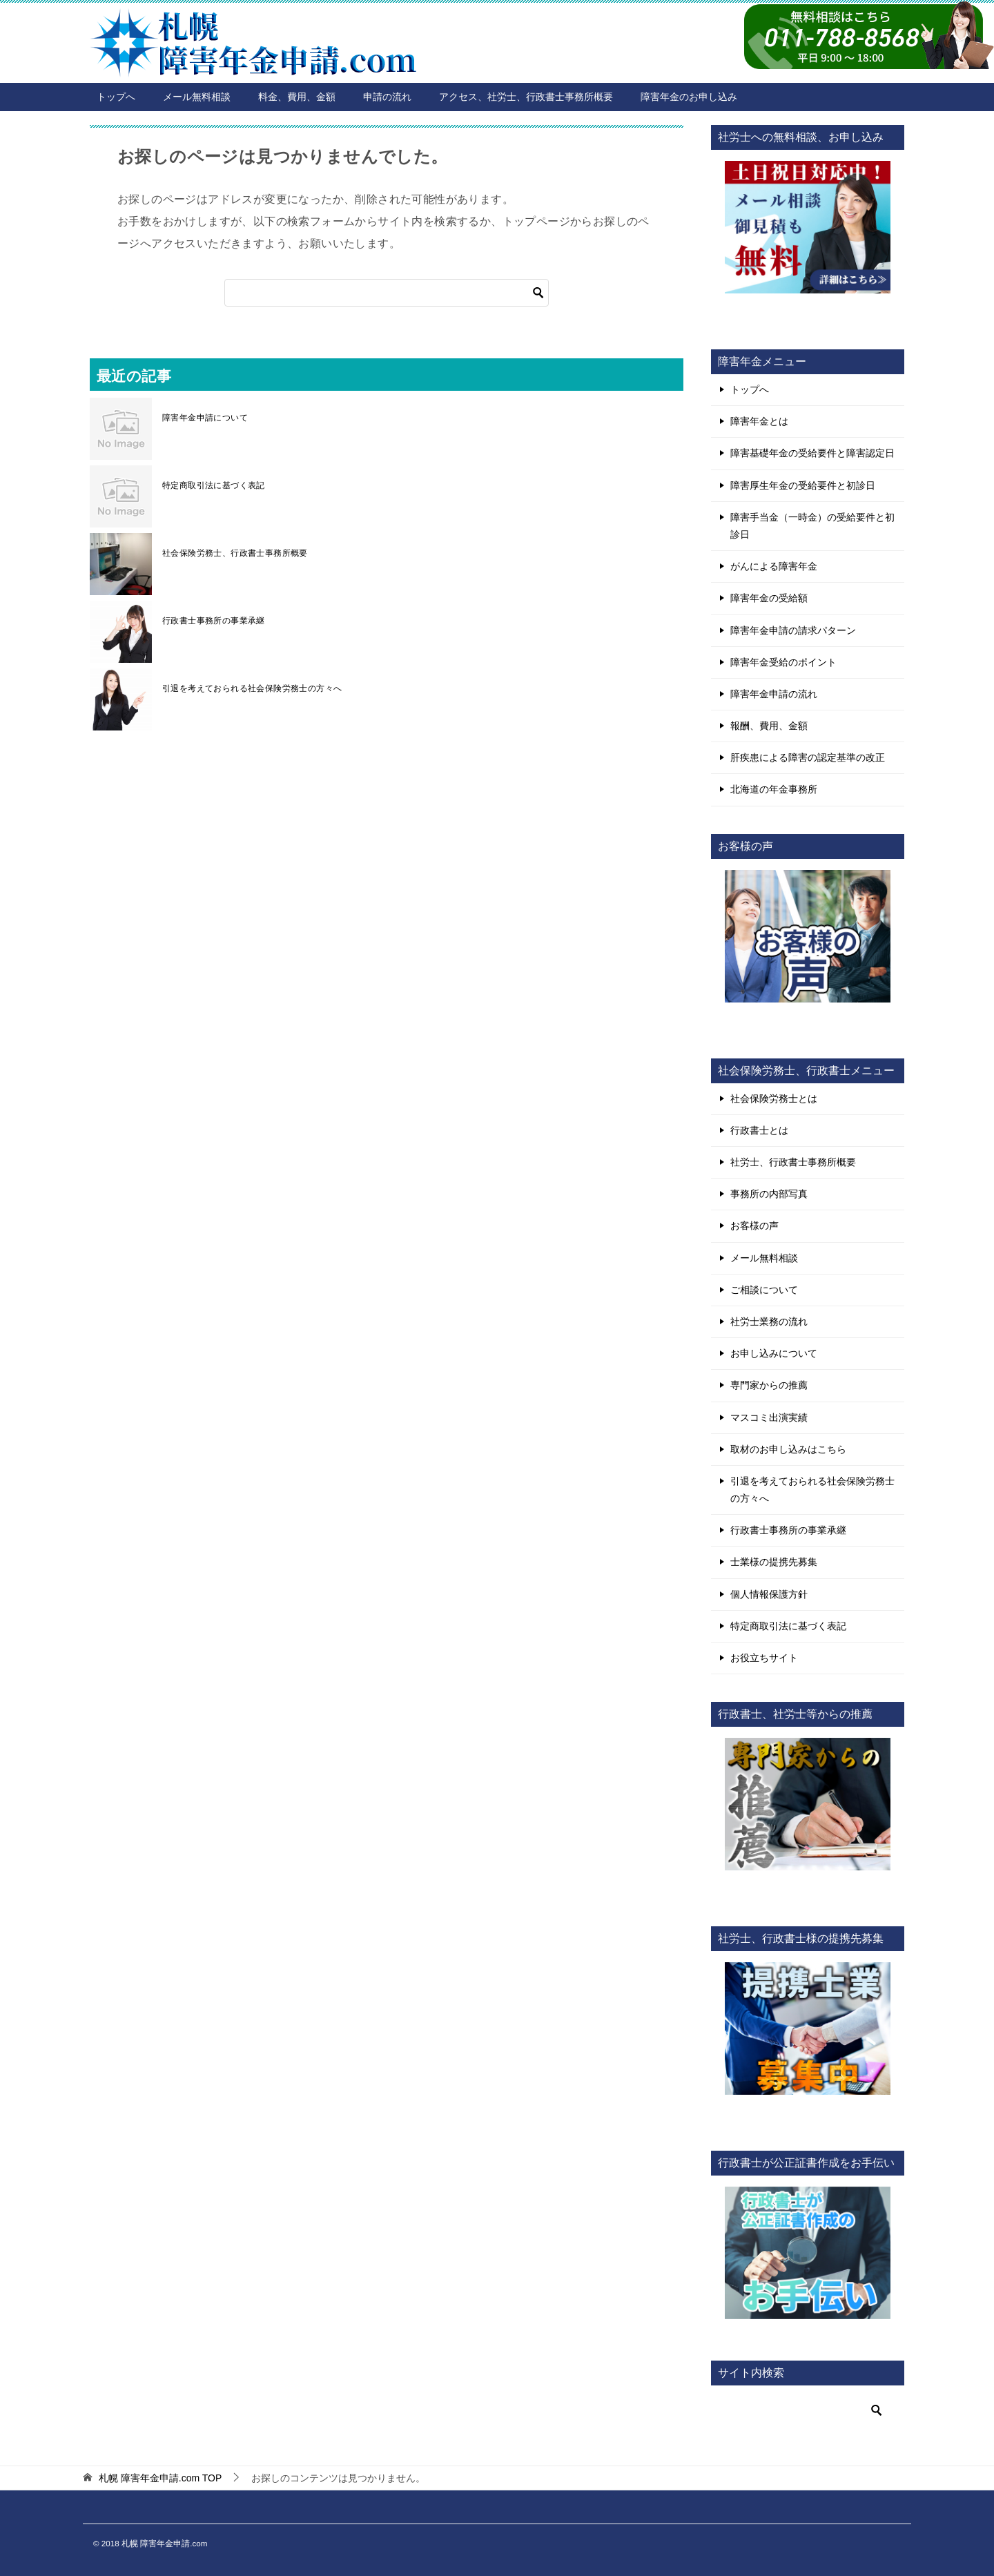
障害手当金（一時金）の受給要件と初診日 (812, 526)
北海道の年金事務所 (773, 789)
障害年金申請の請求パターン (793, 630)
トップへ (116, 96)
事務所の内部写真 (769, 1193)
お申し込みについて (773, 1353)
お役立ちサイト (764, 1657)
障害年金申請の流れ (773, 693)
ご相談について (764, 1289)
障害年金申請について (205, 418)
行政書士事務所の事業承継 (213, 621)
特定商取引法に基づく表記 (213, 485)
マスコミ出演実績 (769, 1417)
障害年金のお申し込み (689, 96)
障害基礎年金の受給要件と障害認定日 (812, 452)
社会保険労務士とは (773, 1098)
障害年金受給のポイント (783, 662)
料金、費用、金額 (296, 96)
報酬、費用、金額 (769, 725)
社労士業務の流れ (769, 1321)
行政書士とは (759, 1130)
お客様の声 (754, 1225)
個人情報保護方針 (769, 1594)
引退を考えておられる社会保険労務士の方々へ (252, 688)
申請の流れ (387, 96)
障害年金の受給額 (769, 597)
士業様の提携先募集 (773, 1561)
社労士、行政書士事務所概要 (793, 1162)
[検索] (386, 293)
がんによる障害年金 (773, 566)
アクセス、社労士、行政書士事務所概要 (526, 96)
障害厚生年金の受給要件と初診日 (802, 485)
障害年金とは (759, 421)
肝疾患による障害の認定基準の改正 (807, 757)
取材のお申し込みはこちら (788, 1449)
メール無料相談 (197, 96)
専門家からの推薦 (769, 1385)
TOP (160, 2477)
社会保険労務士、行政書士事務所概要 (235, 553)
